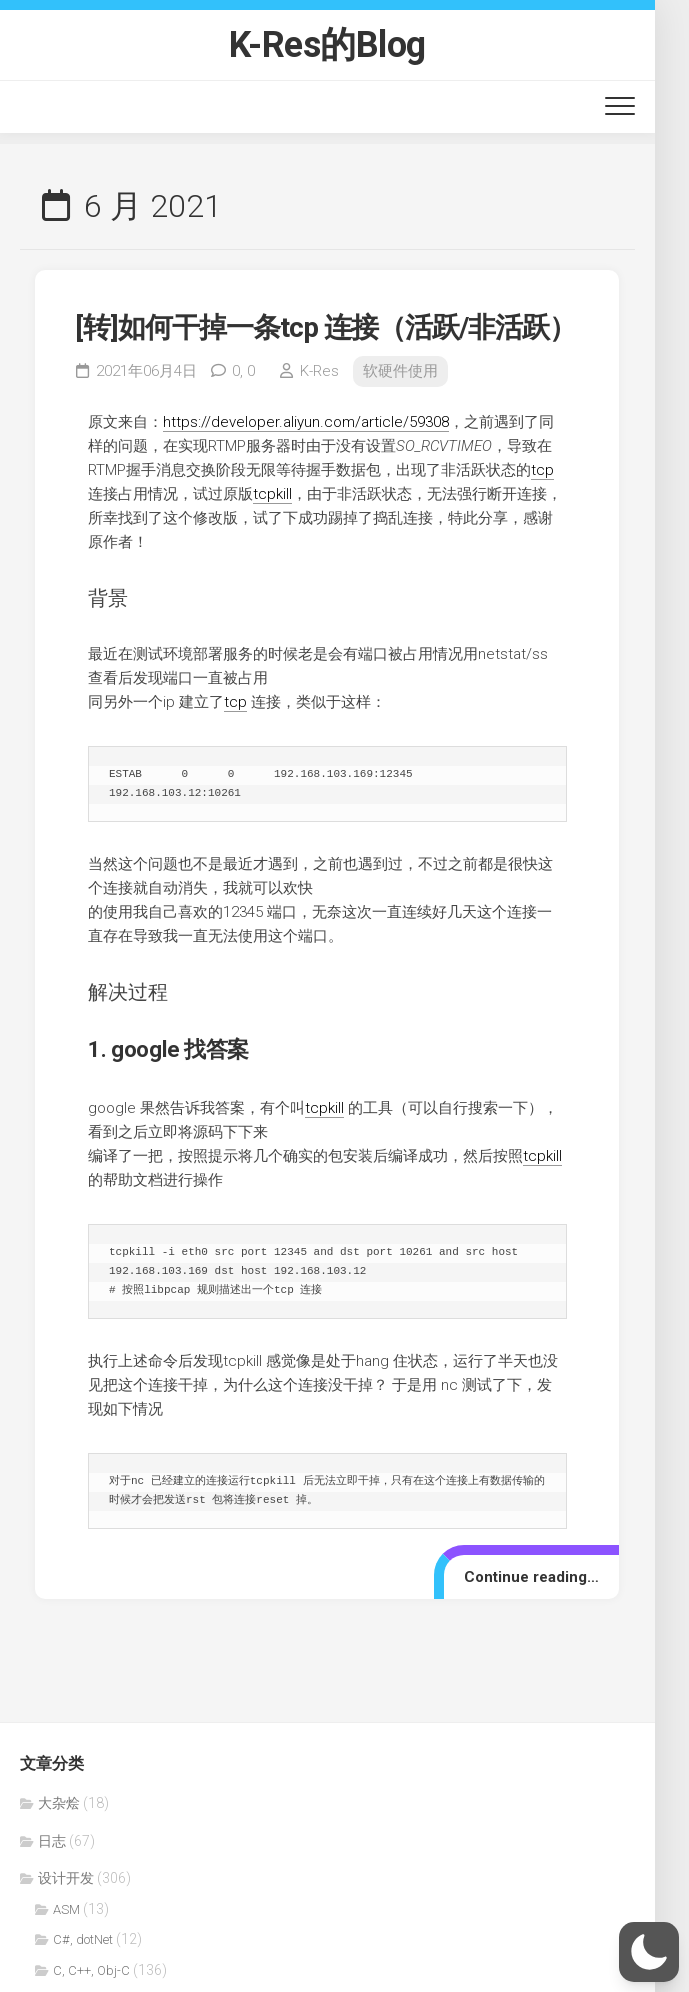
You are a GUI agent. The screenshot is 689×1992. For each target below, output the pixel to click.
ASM (66, 1909)
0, (243, 371)
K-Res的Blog (327, 45)
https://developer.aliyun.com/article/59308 (306, 422)
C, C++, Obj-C (91, 1970)
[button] (649, 1952)
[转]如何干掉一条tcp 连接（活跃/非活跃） (325, 327)
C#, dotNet (83, 1939)
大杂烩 (59, 1803)
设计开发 (66, 1878)
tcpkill (272, 494)
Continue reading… (531, 1577)
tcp (542, 470)
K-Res (319, 371)
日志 (52, 1841)
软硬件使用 (400, 371)
